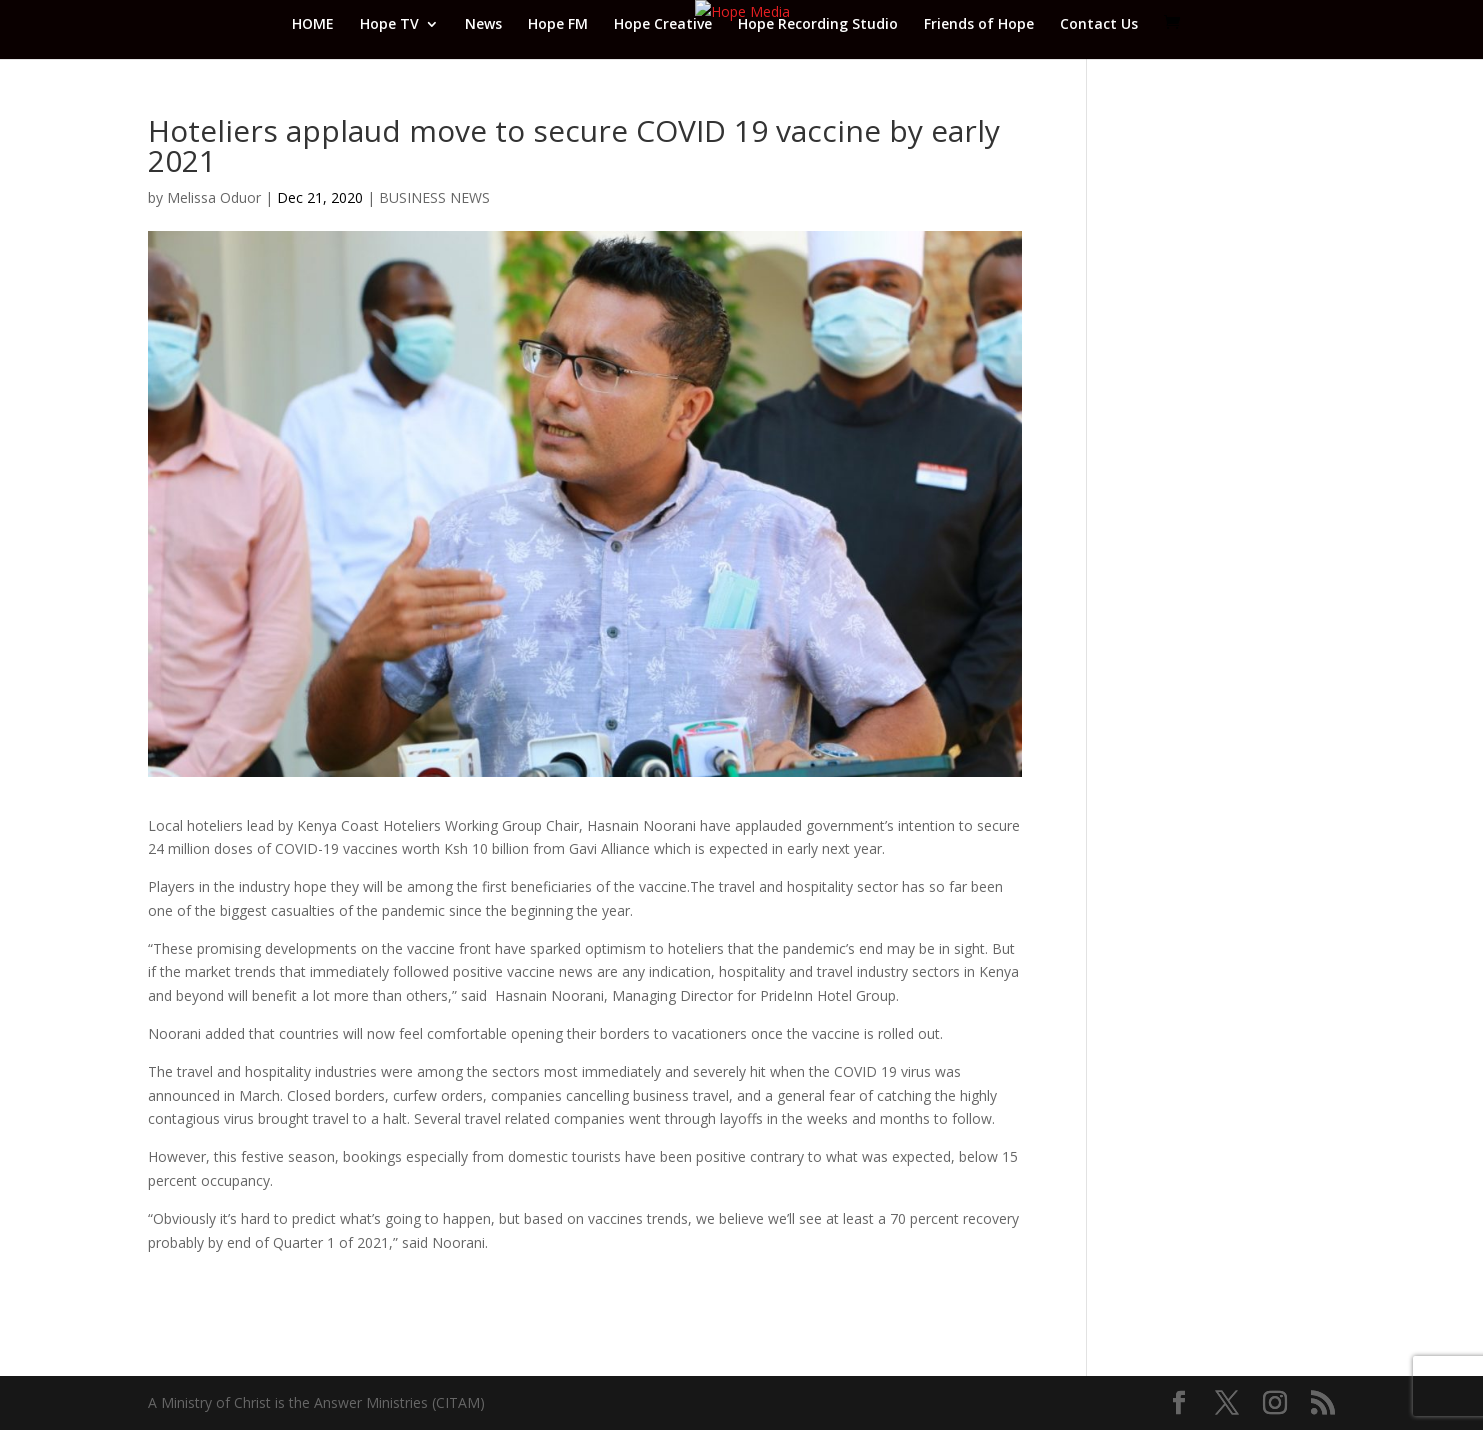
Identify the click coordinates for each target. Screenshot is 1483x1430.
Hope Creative (663, 25)
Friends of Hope (979, 25)
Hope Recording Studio (818, 25)
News (483, 25)
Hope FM (558, 25)
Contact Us (1099, 25)
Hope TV (389, 25)
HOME (313, 25)
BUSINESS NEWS (434, 197)
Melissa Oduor (214, 197)
